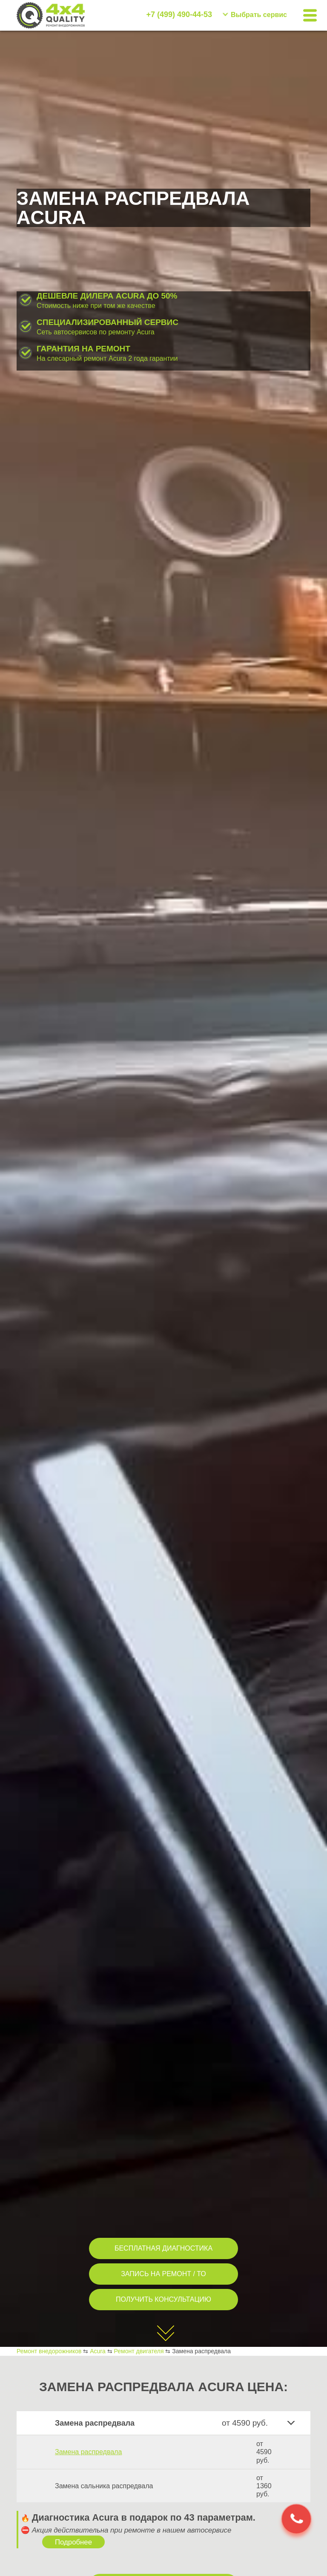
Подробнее (73, 2542)
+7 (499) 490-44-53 (179, 14)
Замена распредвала (88, 2451)
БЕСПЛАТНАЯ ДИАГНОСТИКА (163, 2248)
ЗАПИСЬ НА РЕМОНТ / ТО (163, 2273)
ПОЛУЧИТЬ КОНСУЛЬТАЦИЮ (163, 2299)
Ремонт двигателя (139, 2351)
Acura (98, 2351)
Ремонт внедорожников (49, 2351)
